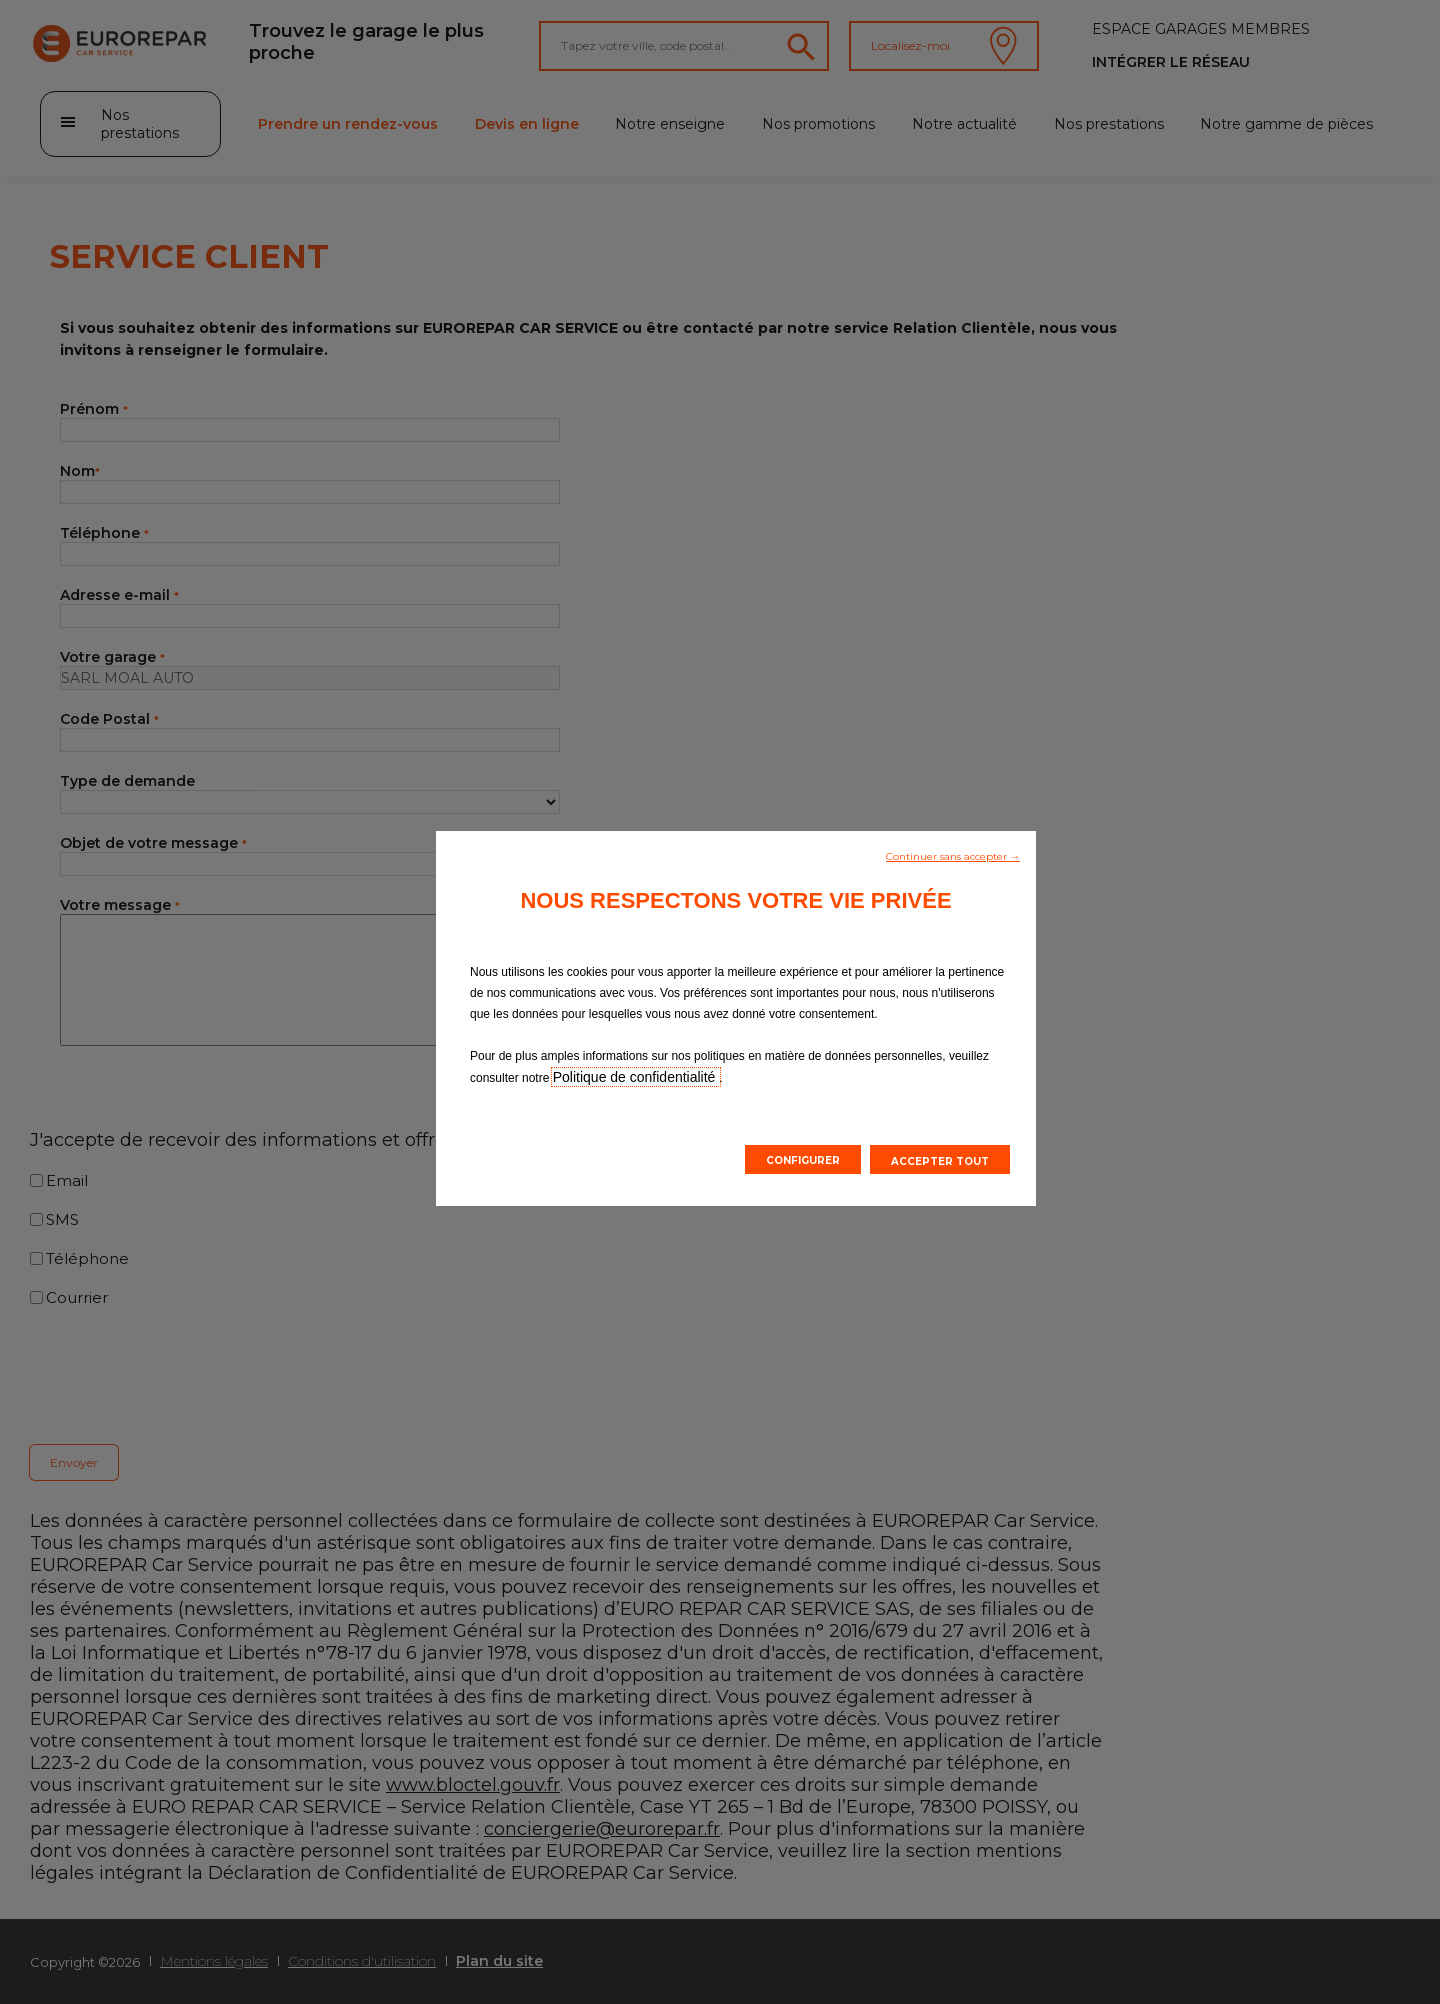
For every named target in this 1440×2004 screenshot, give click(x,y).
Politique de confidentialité (636, 1077)
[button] (953, 855)
